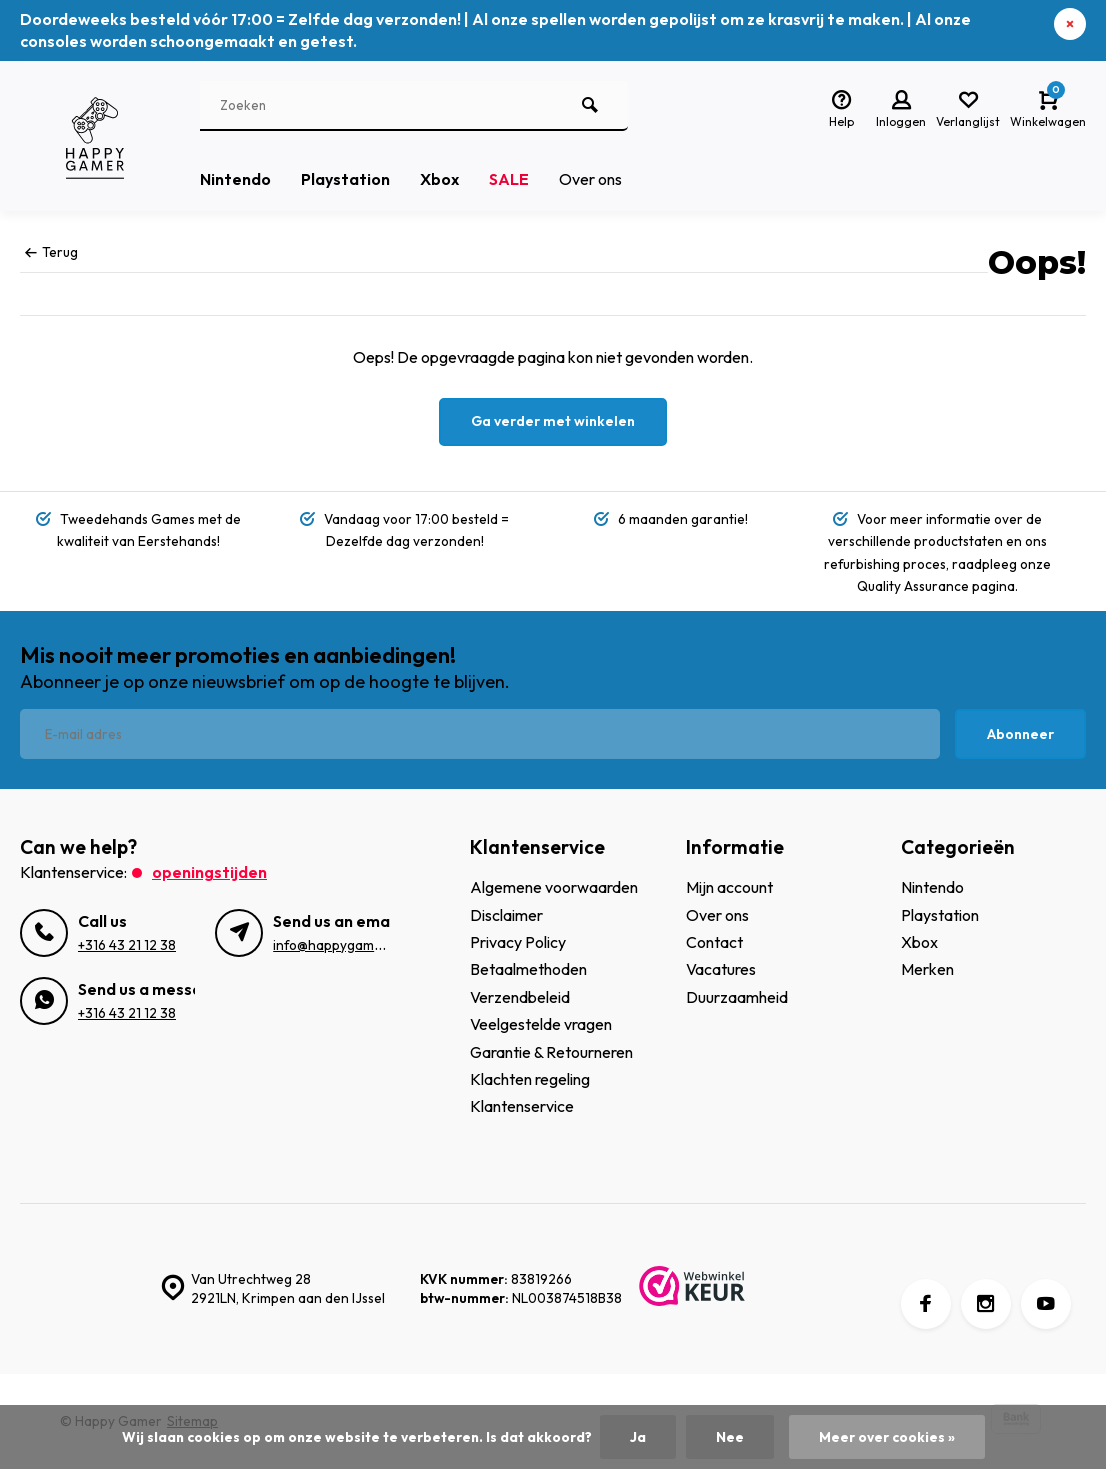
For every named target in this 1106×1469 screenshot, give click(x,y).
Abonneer (1020, 734)
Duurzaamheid (737, 997)
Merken (927, 969)
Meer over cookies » (887, 1437)
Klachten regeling (530, 1079)
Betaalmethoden (528, 969)
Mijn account (729, 887)
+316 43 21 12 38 (127, 945)
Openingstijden (209, 872)
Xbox (439, 179)
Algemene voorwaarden (554, 887)
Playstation (345, 179)
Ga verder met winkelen (553, 421)
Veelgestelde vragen (541, 1024)
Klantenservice (522, 1106)
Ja (638, 1437)
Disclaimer (506, 915)
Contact (714, 942)
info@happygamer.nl (337, 945)
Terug (51, 252)
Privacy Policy (518, 942)
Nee (730, 1437)
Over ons (590, 179)
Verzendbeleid (520, 997)
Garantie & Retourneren (551, 1052)
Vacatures (721, 969)
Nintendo (235, 179)
